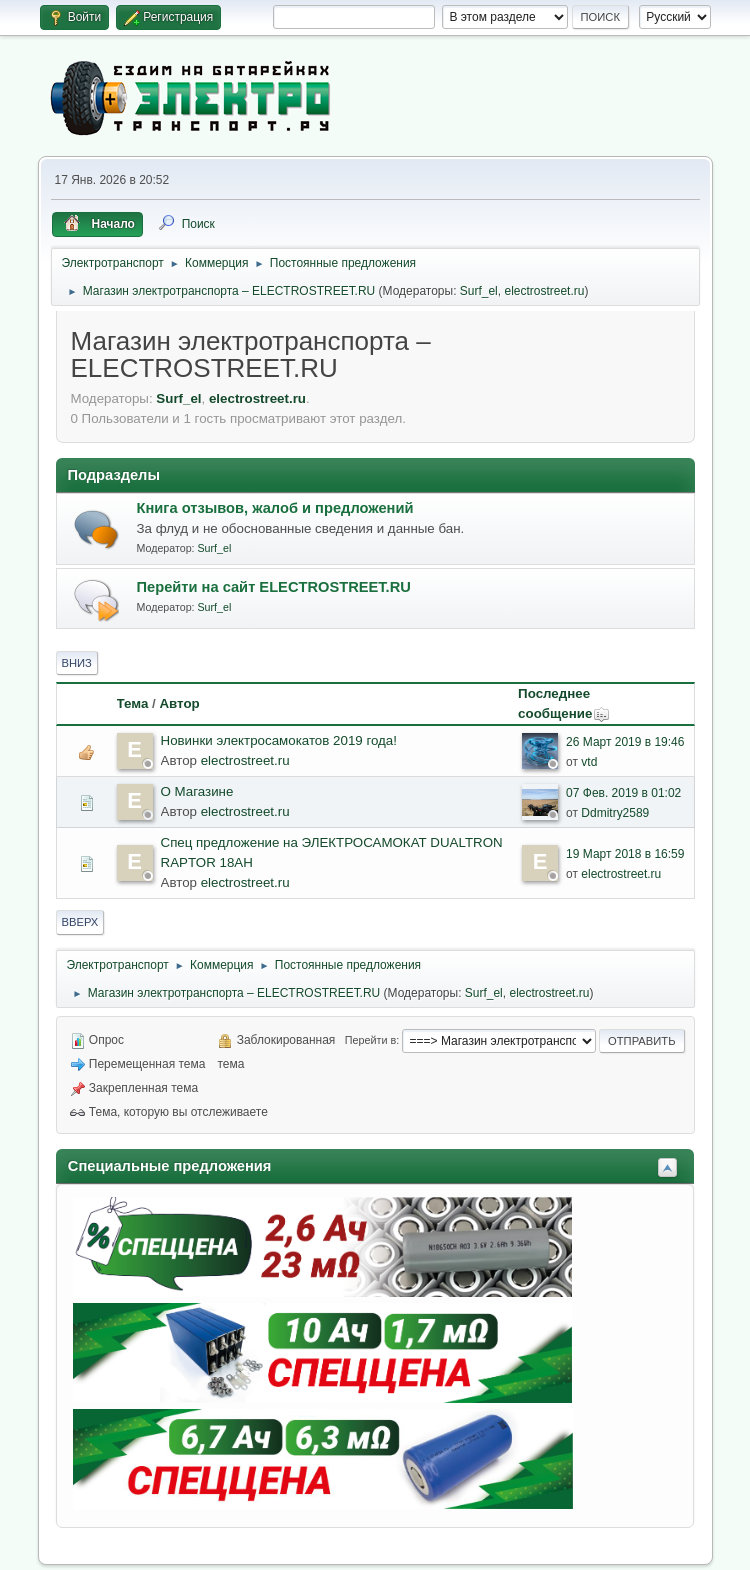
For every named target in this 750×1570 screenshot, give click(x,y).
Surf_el (479, 291)
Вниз (77, 663)
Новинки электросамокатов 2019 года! (279, 740)
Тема (133, 703)
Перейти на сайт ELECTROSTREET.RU (274, 587)
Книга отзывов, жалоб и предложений (275, 508)
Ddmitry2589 (615, 813)
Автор (179, 703)
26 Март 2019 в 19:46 (625, 742)
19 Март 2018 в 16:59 (625, 854)
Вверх (80, 922)
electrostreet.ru (544, 291)
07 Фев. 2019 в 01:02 (623, 793)
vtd (589, 762)
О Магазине (197, 791)
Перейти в (370, 1040)
